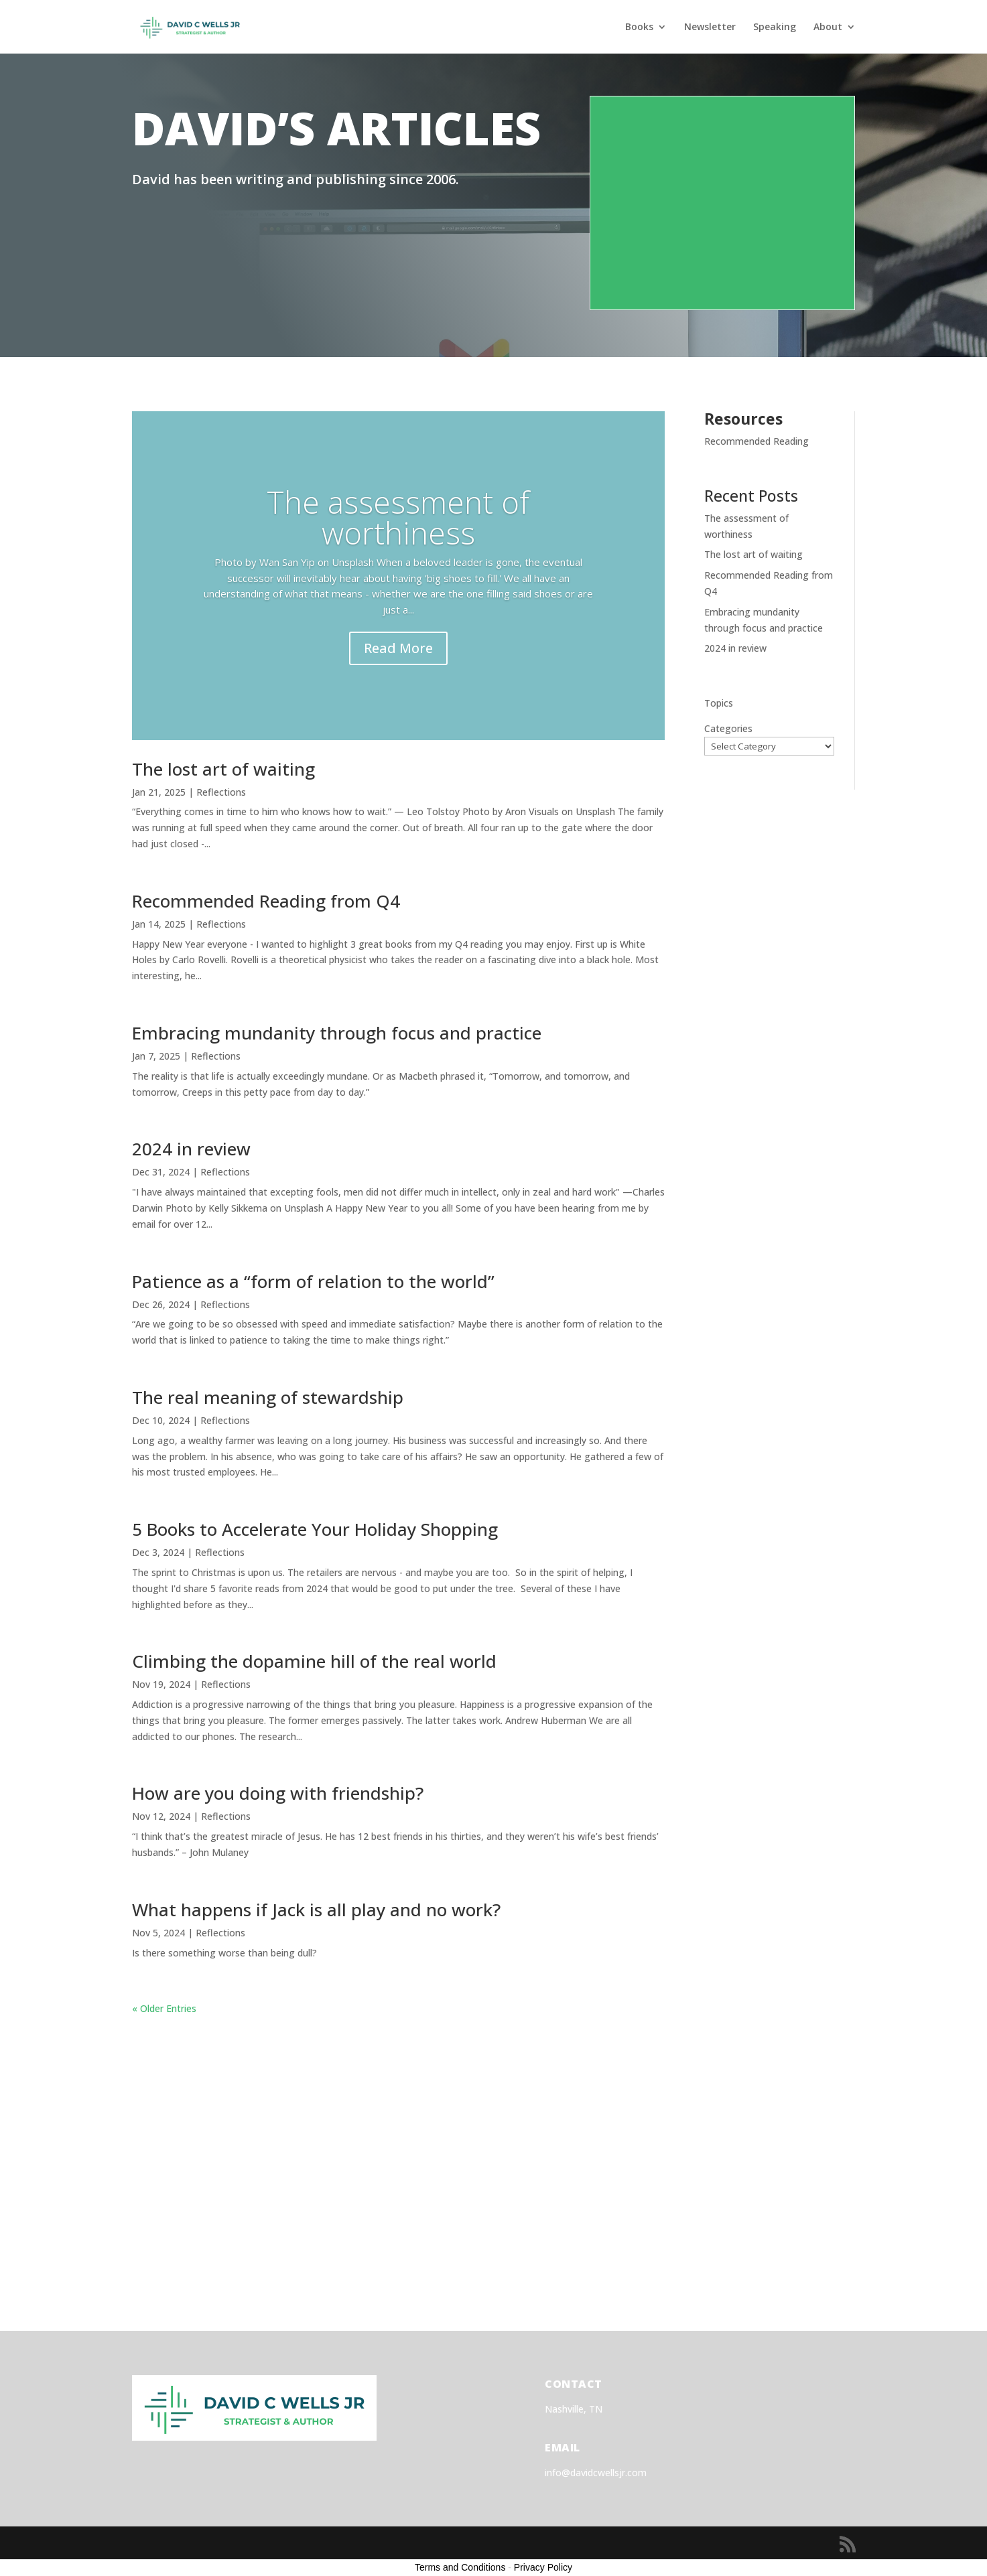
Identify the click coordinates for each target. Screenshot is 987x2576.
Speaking (774, 27)
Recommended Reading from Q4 (266, 901)
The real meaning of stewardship (267, 1397)
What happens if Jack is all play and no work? (316, 1910)
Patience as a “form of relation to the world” (313, 1281)
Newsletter (710, 27)
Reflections (221, 792)
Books (639, 27)
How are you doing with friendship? (277, 1793)
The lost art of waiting (223, 769)
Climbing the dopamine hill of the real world (314, 1661)
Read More (398, 648)
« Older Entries (164, 2008)
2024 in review (191, 1149)
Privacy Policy (543, 2567)
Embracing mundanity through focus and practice (336, 1033)
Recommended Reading (756, 441)
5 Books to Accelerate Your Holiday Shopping (315, 1529)
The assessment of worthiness (398, 517)
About (827, 27)
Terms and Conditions (460, 2567)
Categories (728, 728)
